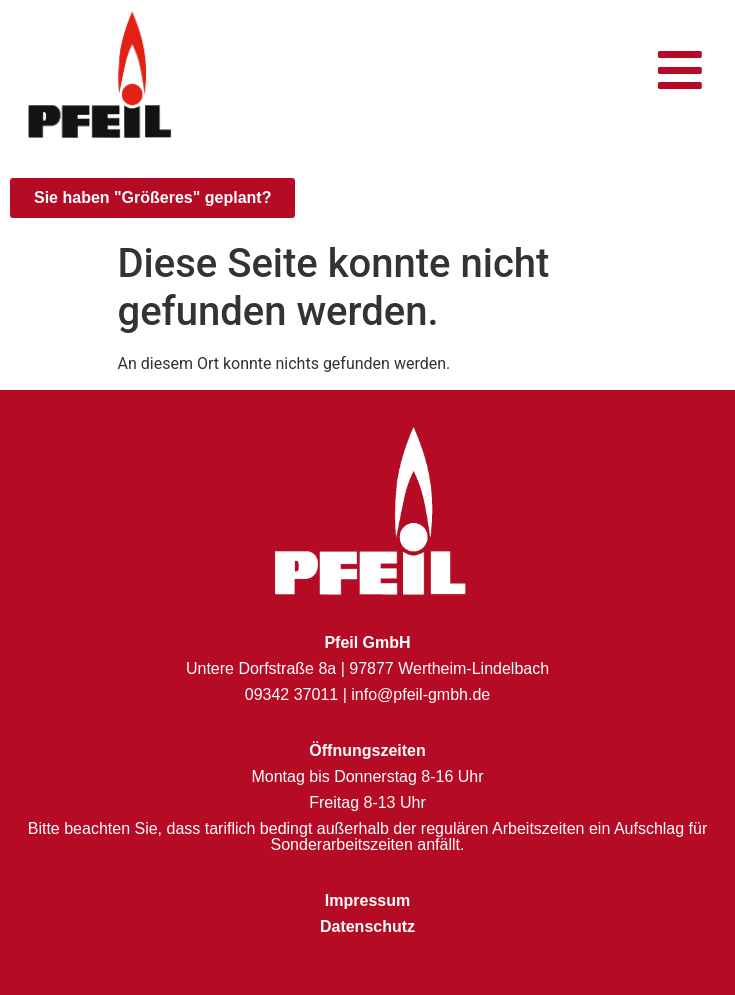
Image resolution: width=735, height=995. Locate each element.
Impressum (367, 900)
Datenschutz (367, 926)
